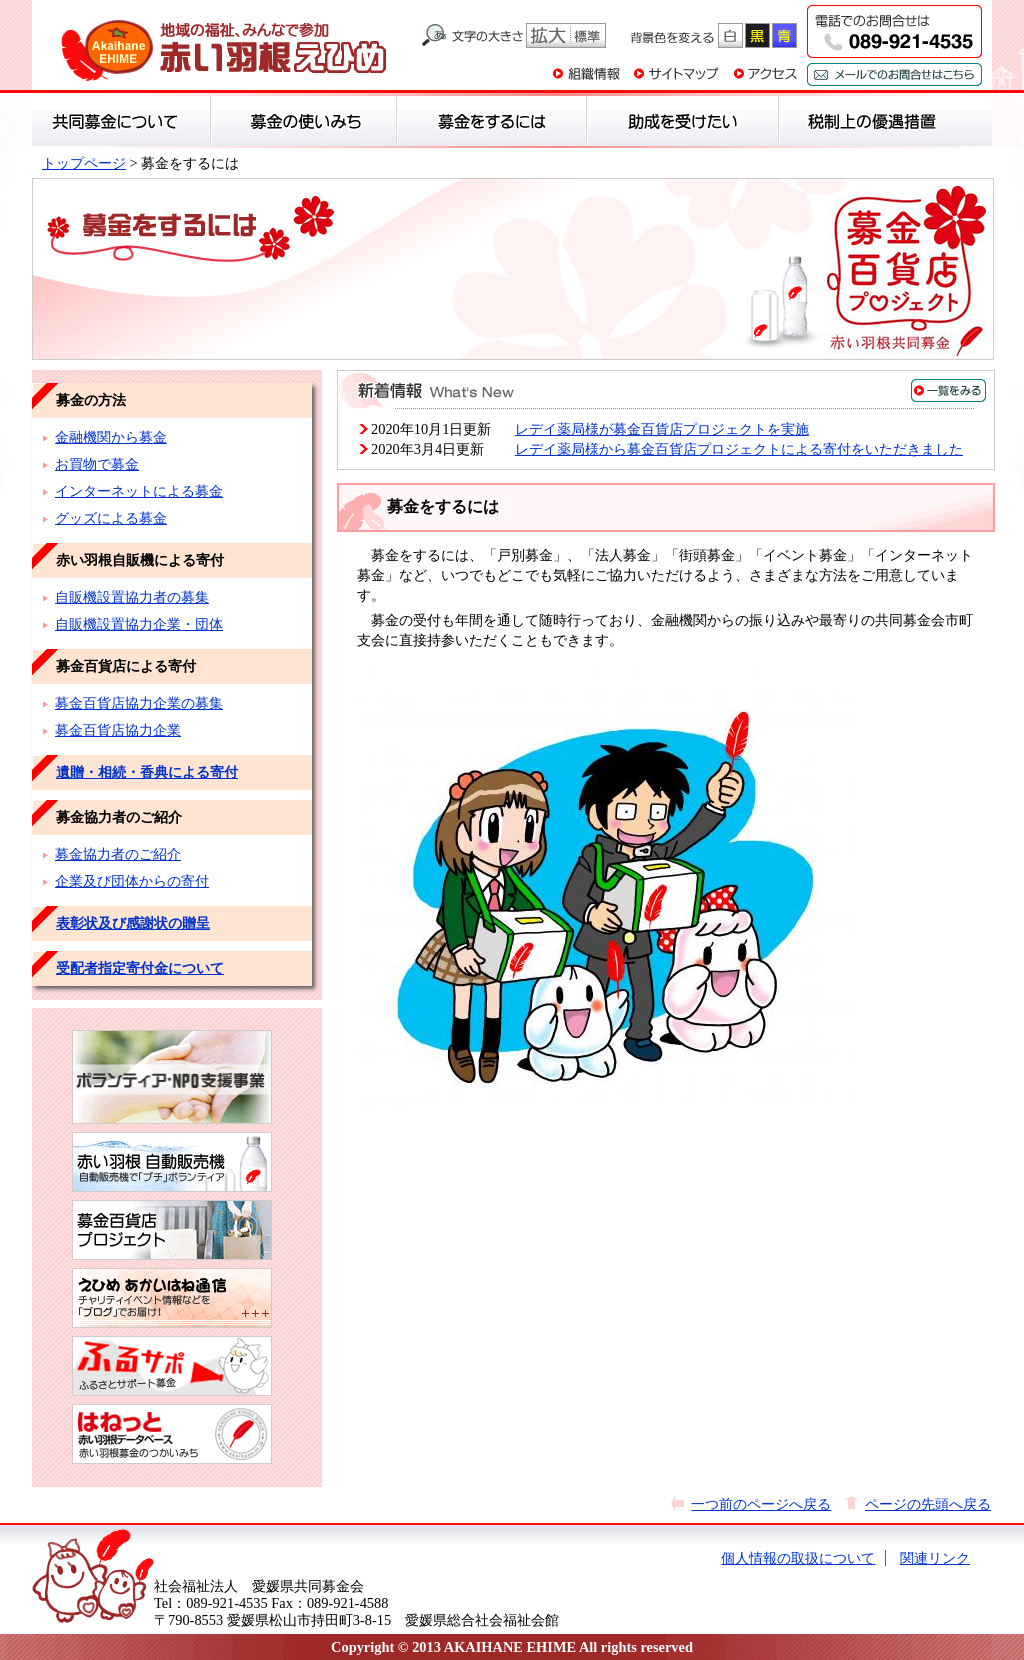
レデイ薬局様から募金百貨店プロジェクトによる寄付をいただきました (739, 449)
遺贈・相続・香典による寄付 (147, 772)
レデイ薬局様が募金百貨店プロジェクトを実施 (662, 429)
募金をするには (514, 270)
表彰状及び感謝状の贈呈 (133, 923)
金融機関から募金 (111, 437)
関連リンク (935, 1558)
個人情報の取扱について (798, 1558)
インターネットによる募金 (139, 491)
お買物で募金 (97, 464)
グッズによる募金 (111, 518)
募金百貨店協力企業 (118, 730)
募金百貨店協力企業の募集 (139, 703)
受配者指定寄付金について (140, 968)
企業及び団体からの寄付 (132, 881)
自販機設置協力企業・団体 (139, 624)
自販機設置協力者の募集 (132, 597)
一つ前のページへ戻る (761, 1504)
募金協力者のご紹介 (118, 854)
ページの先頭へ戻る (928, 1504)
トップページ (84, 163)
